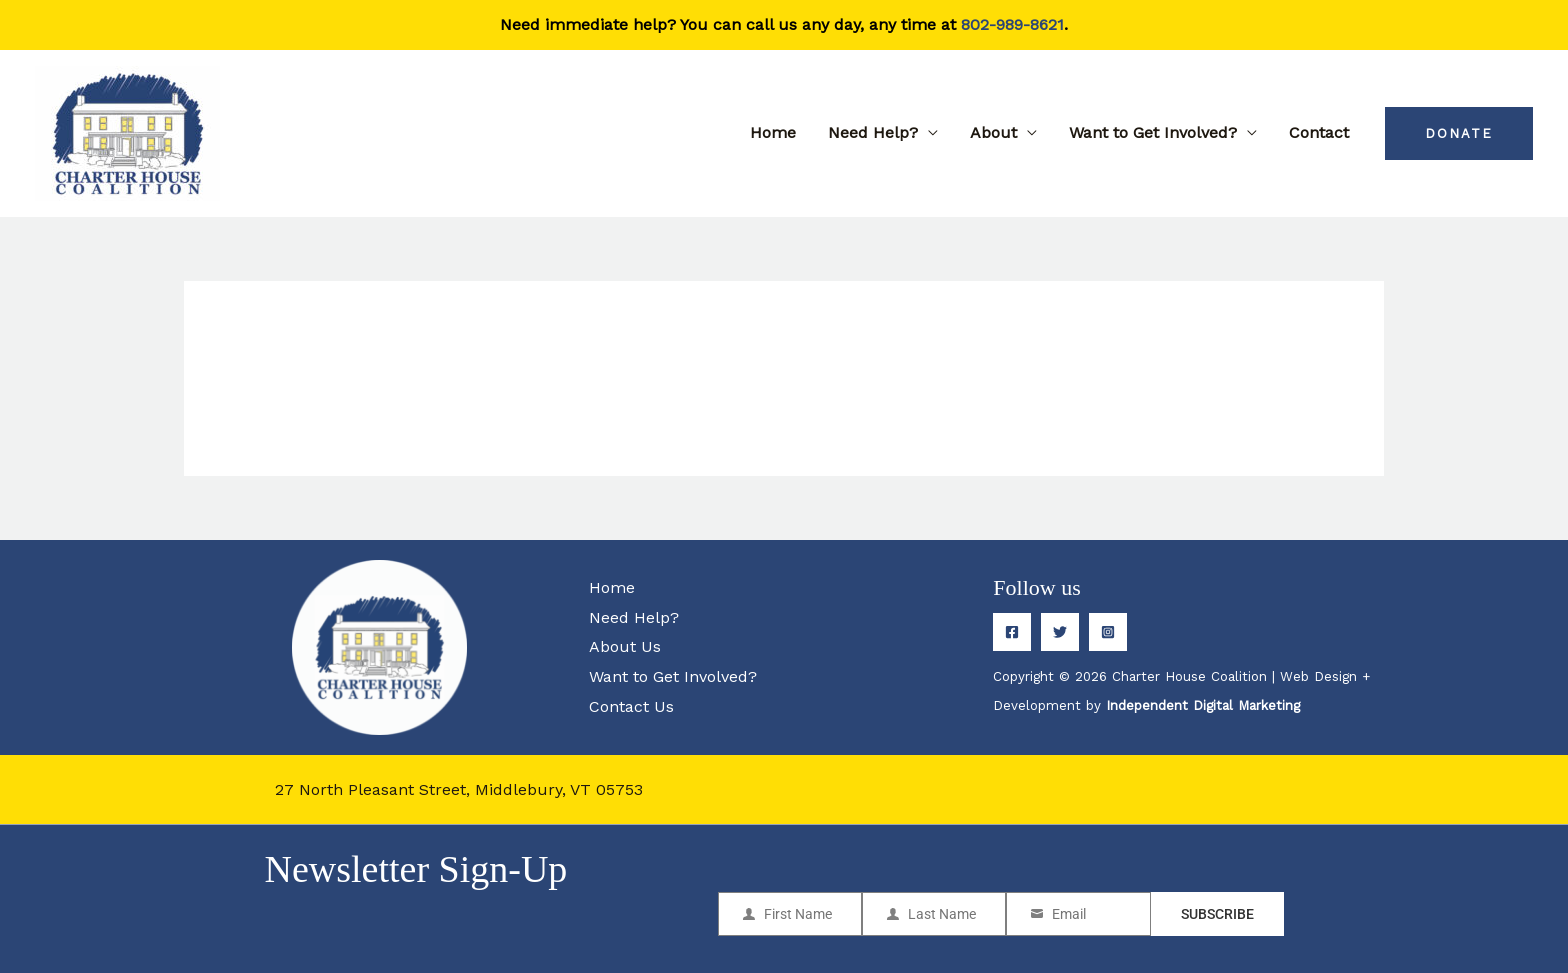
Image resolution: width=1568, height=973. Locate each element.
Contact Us (631, 706)
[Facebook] (1012, 632)
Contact (1319, 132)
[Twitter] (1060, 632)
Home (773, 132)
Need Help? (873, 132)
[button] (1459, 133)
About (993, 132)
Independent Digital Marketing (1203, 705)
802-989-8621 (1012, 24)
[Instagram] (1108, 632)
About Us (625, 646)
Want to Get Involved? (1153, 132)
